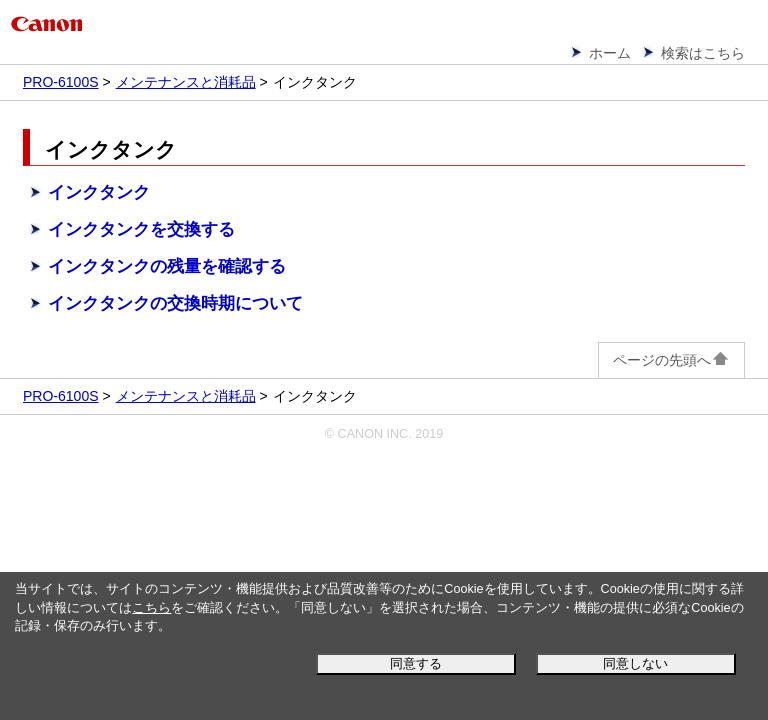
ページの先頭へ (671, 360)
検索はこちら (703, 53)
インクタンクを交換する (141, 229)
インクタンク (99, 192)
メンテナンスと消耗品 (186, 82)
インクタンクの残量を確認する (167, 266)
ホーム (610, 53)
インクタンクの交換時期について (175, 303)
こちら (151, 608)
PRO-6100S (60, 82)
